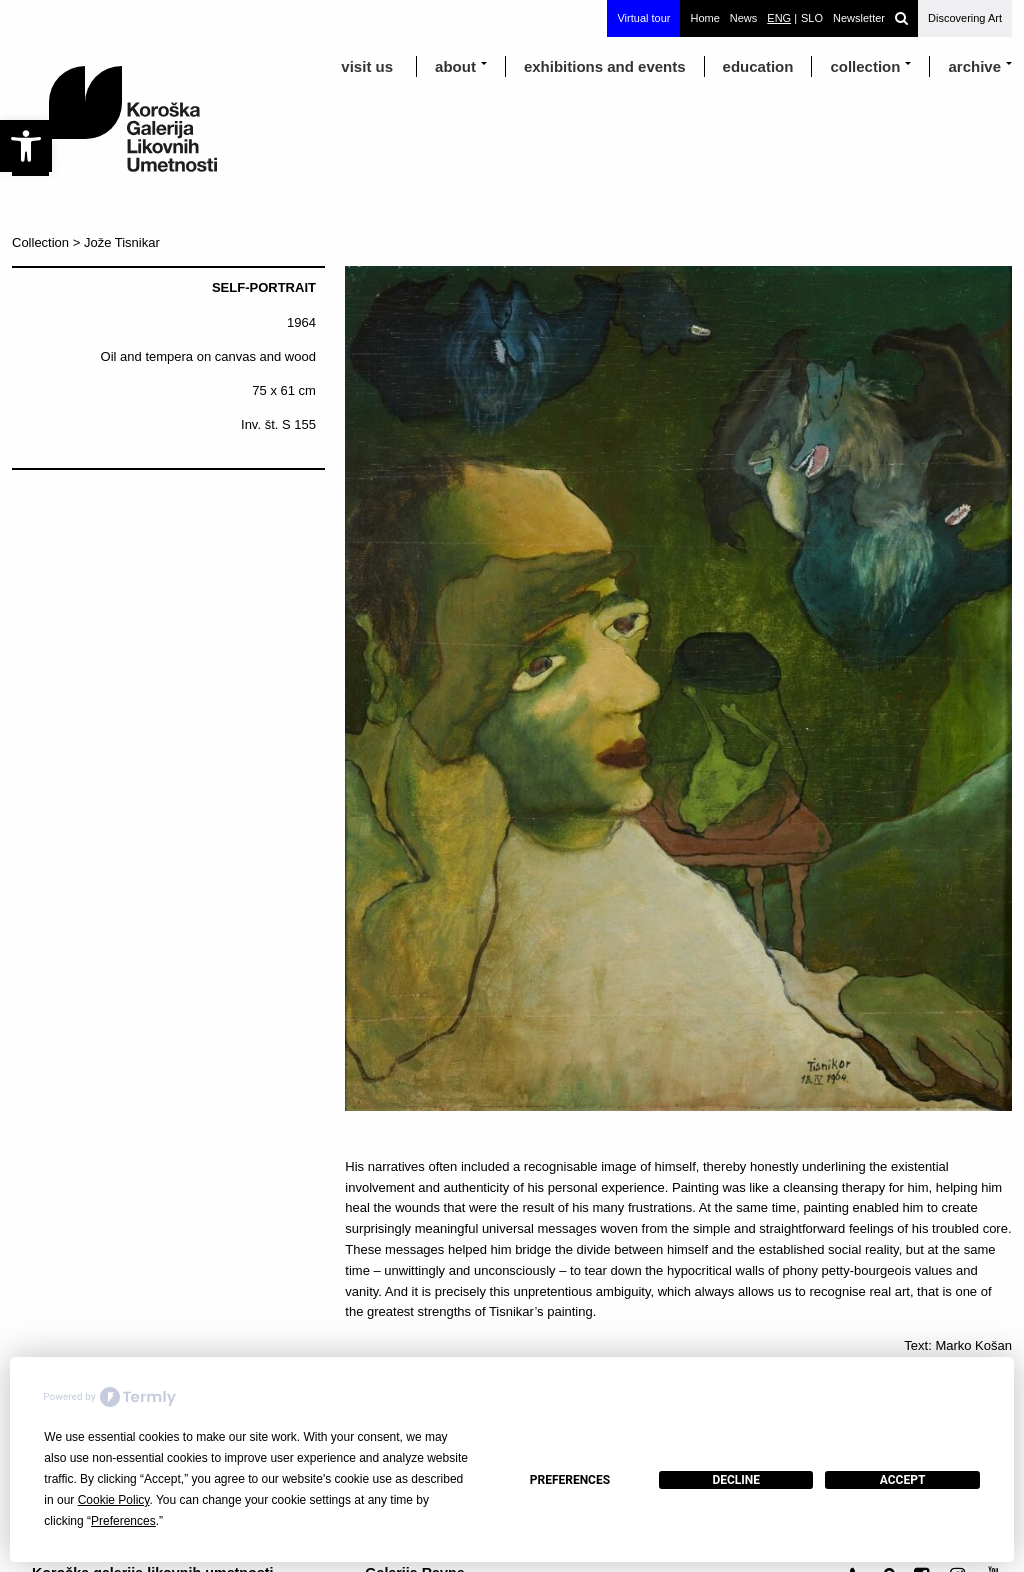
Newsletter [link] (859, 18)
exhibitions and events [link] (605, 66)
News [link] (744, 18)
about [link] (455, 66)
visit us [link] (367, 66)
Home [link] (704, 18)
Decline (736, 1480)
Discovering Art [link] (965, 18)
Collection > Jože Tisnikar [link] (86, 242)
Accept (903, 1480)
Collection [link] (865, 66)
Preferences (570, 1480)
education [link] (758, 66)
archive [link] (974, 66)
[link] (26, 146)
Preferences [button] (123, 1521)
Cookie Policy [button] (114, 1500)
